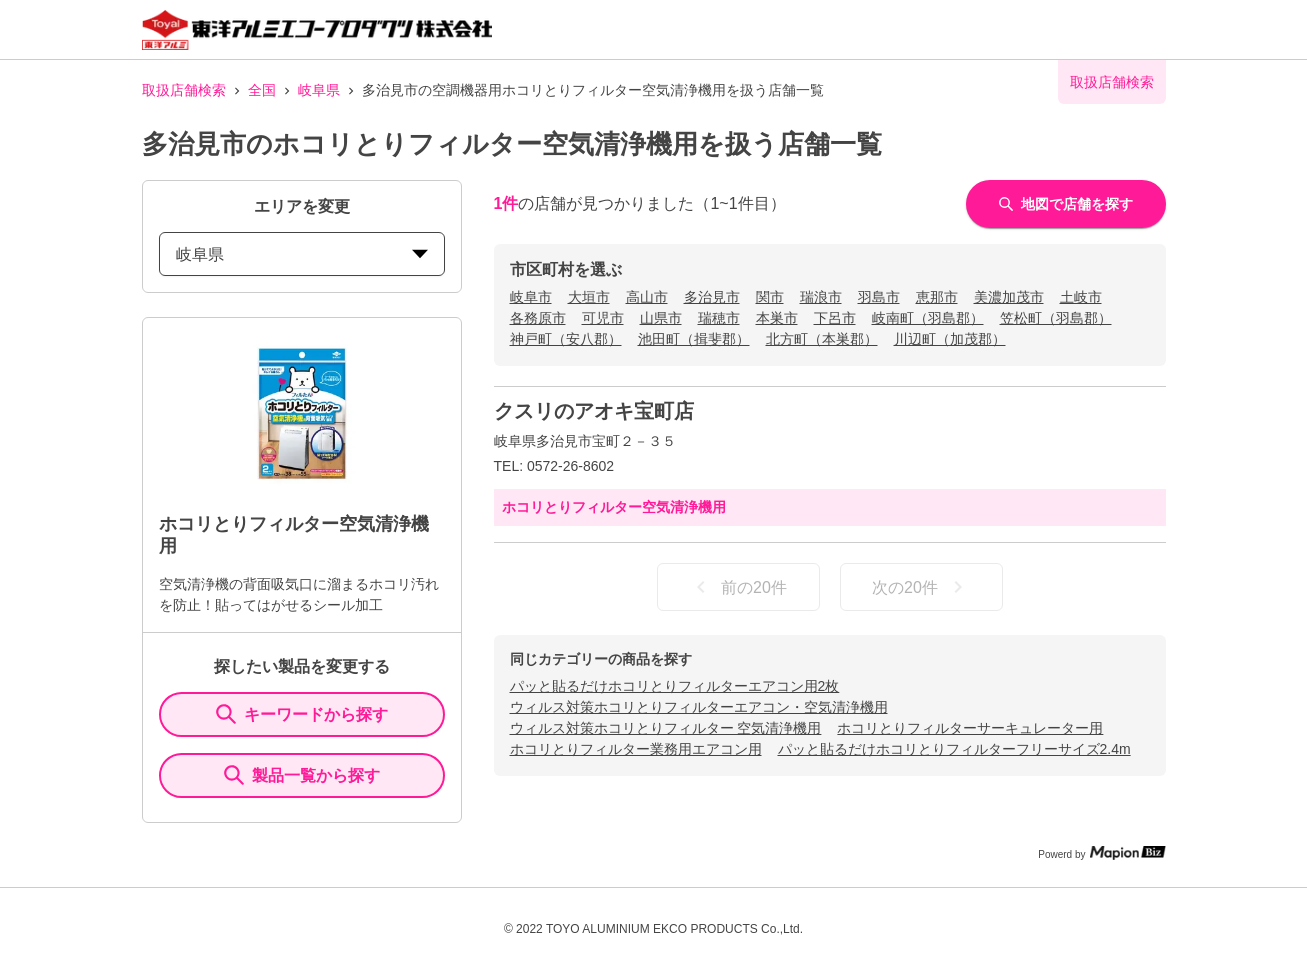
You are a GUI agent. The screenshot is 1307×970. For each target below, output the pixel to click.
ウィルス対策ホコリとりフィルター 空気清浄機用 (666, 728)
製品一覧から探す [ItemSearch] (302, 775)
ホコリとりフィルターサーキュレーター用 (970, 728)
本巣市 (777, 318)
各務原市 (538, 318)
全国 (262, 90)
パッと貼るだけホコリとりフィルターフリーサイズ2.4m (954, 749)
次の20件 (921, 587)
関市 (770, 297)
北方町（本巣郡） (822, 339)
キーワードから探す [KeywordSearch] (302, 714)
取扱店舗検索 (184, 90)
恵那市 (937, 297)
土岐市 (1081, 297)
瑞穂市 (719, 318)
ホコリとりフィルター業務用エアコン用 (636, 749)
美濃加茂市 (1009, 297)
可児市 (603, 318)
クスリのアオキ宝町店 (594, 411)
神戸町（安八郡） (566, 339)
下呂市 (835, 318)
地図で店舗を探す (1066, 204)
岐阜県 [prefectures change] (302, 254)
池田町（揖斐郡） (694, 339)
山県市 (661, 318)
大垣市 (589, 297)
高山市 (647, 297)
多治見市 (712, 297)
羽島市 (879, 297)
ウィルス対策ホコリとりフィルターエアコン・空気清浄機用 (699, 707)
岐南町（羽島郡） (928, 318)
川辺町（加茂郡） (950, 339)
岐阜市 (531, 297)
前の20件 (738, 587)
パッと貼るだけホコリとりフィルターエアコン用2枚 (675, 686)
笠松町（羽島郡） (1056, 318)
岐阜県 (319, 90)
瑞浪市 (821, 297)
